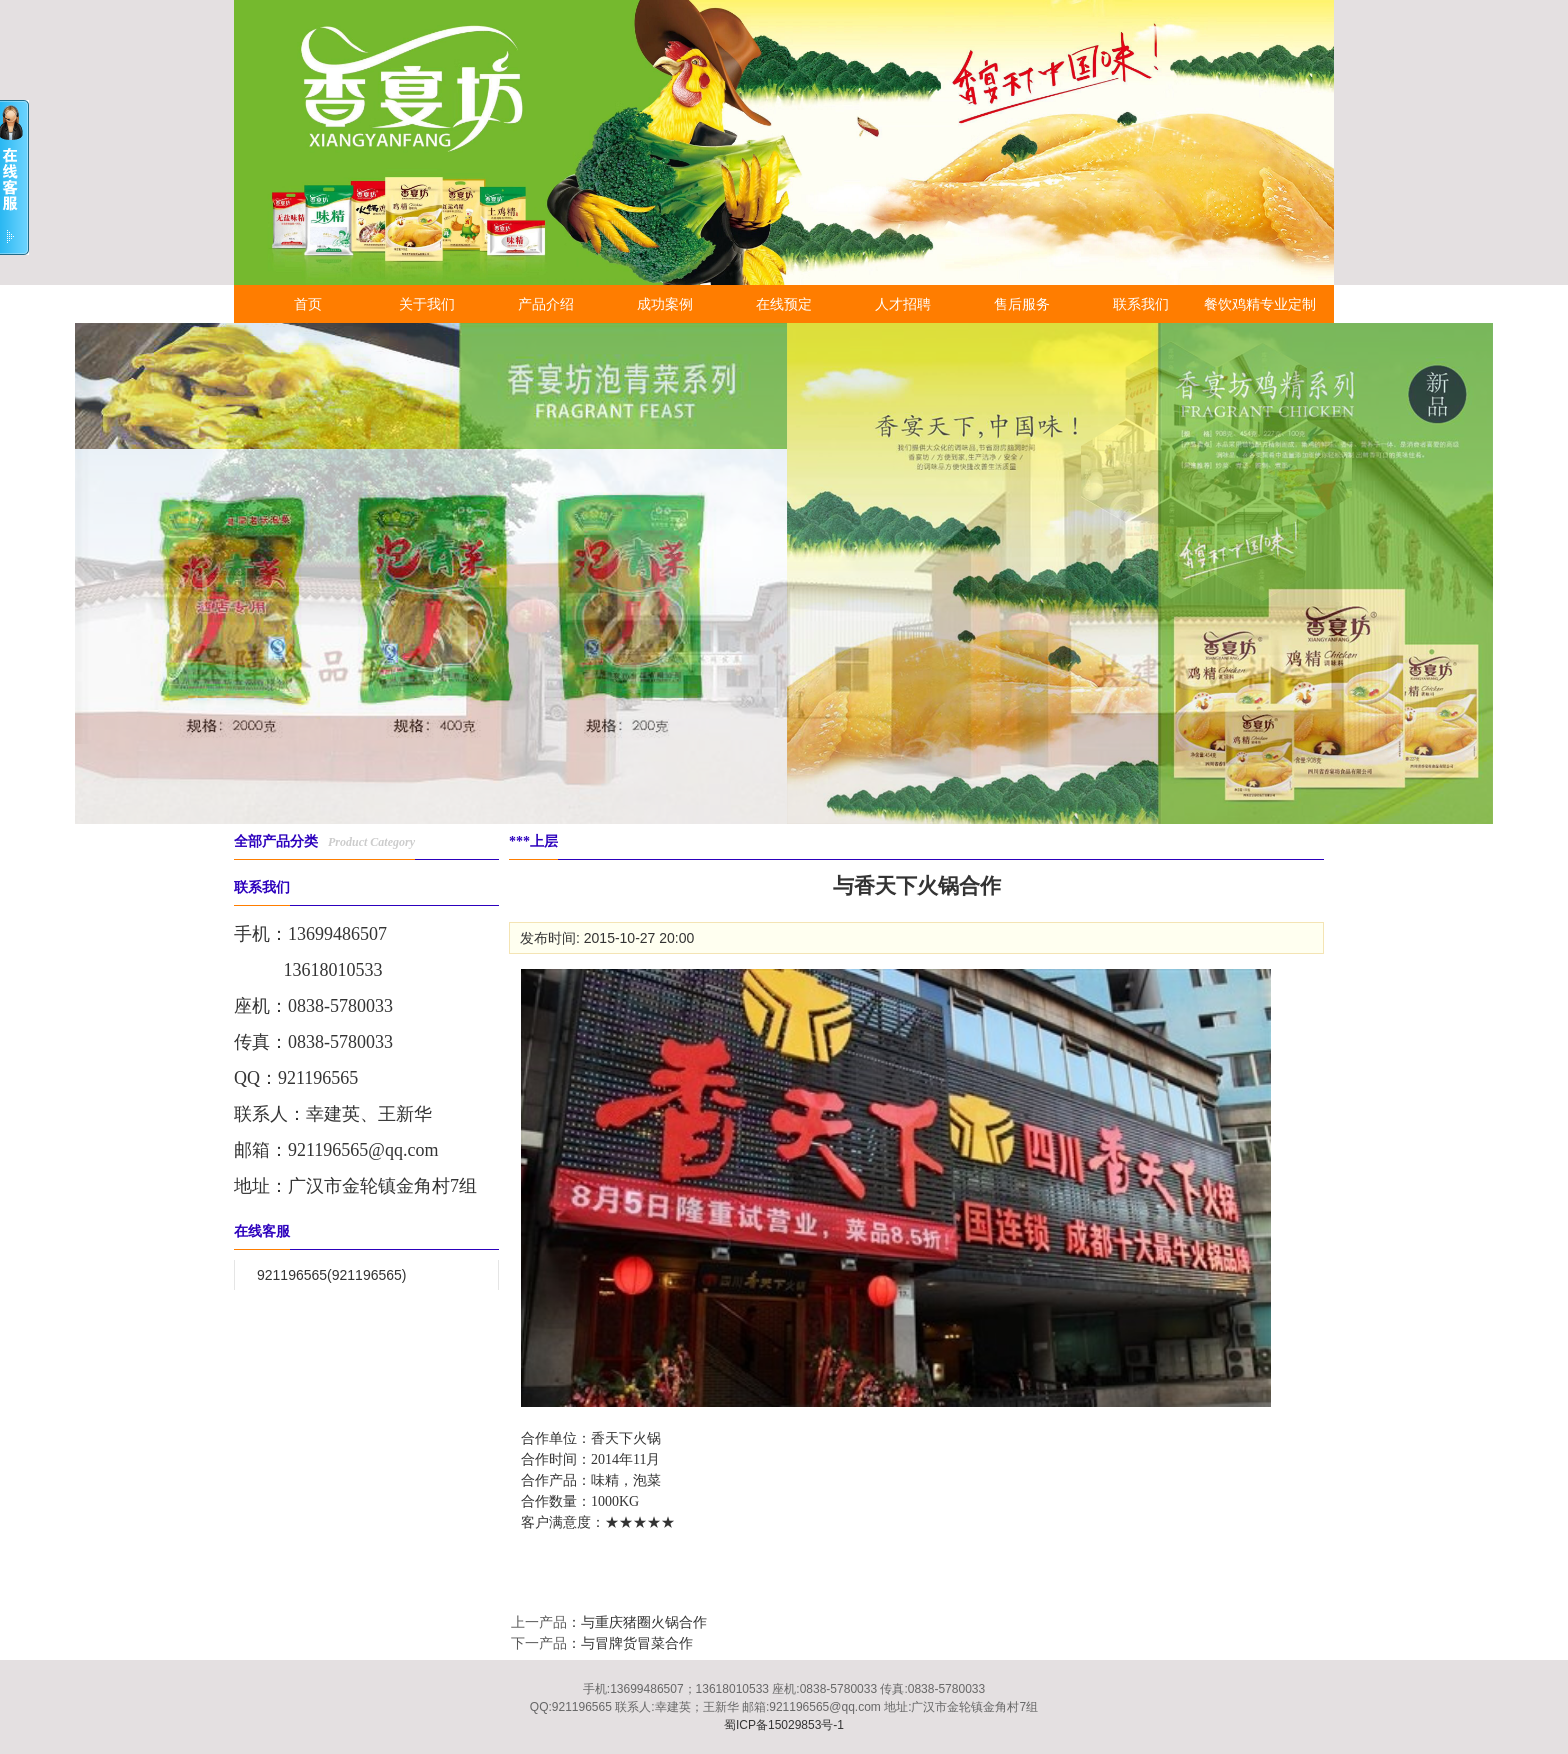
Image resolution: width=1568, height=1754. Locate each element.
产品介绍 (546, 304)
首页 (308, 304)
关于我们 (427, 304)
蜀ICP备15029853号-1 (784, 1725)
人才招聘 (903, 304)
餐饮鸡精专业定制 (1260, 304)
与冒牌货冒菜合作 (637, 1643)
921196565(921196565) (331, 1275)
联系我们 (1141, 304)
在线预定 (784, 304)
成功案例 (665, 304)
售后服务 (1022, 304)
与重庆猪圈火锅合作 (644, 1622)
